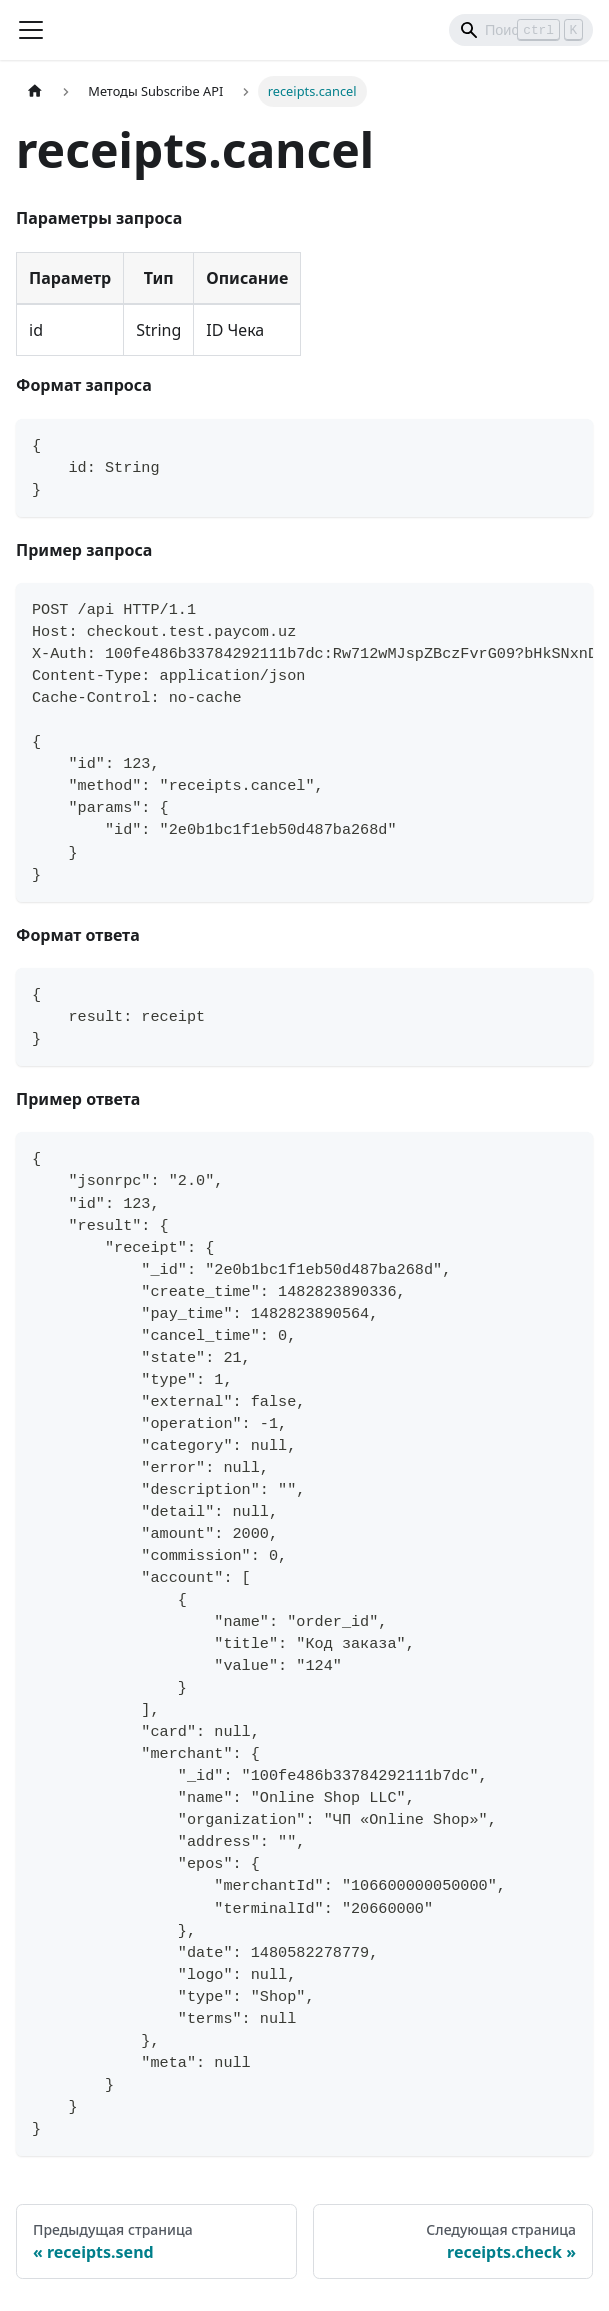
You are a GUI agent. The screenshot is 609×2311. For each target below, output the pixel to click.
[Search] (521, 30)
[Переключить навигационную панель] (31, 30)
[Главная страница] (35, 91)
